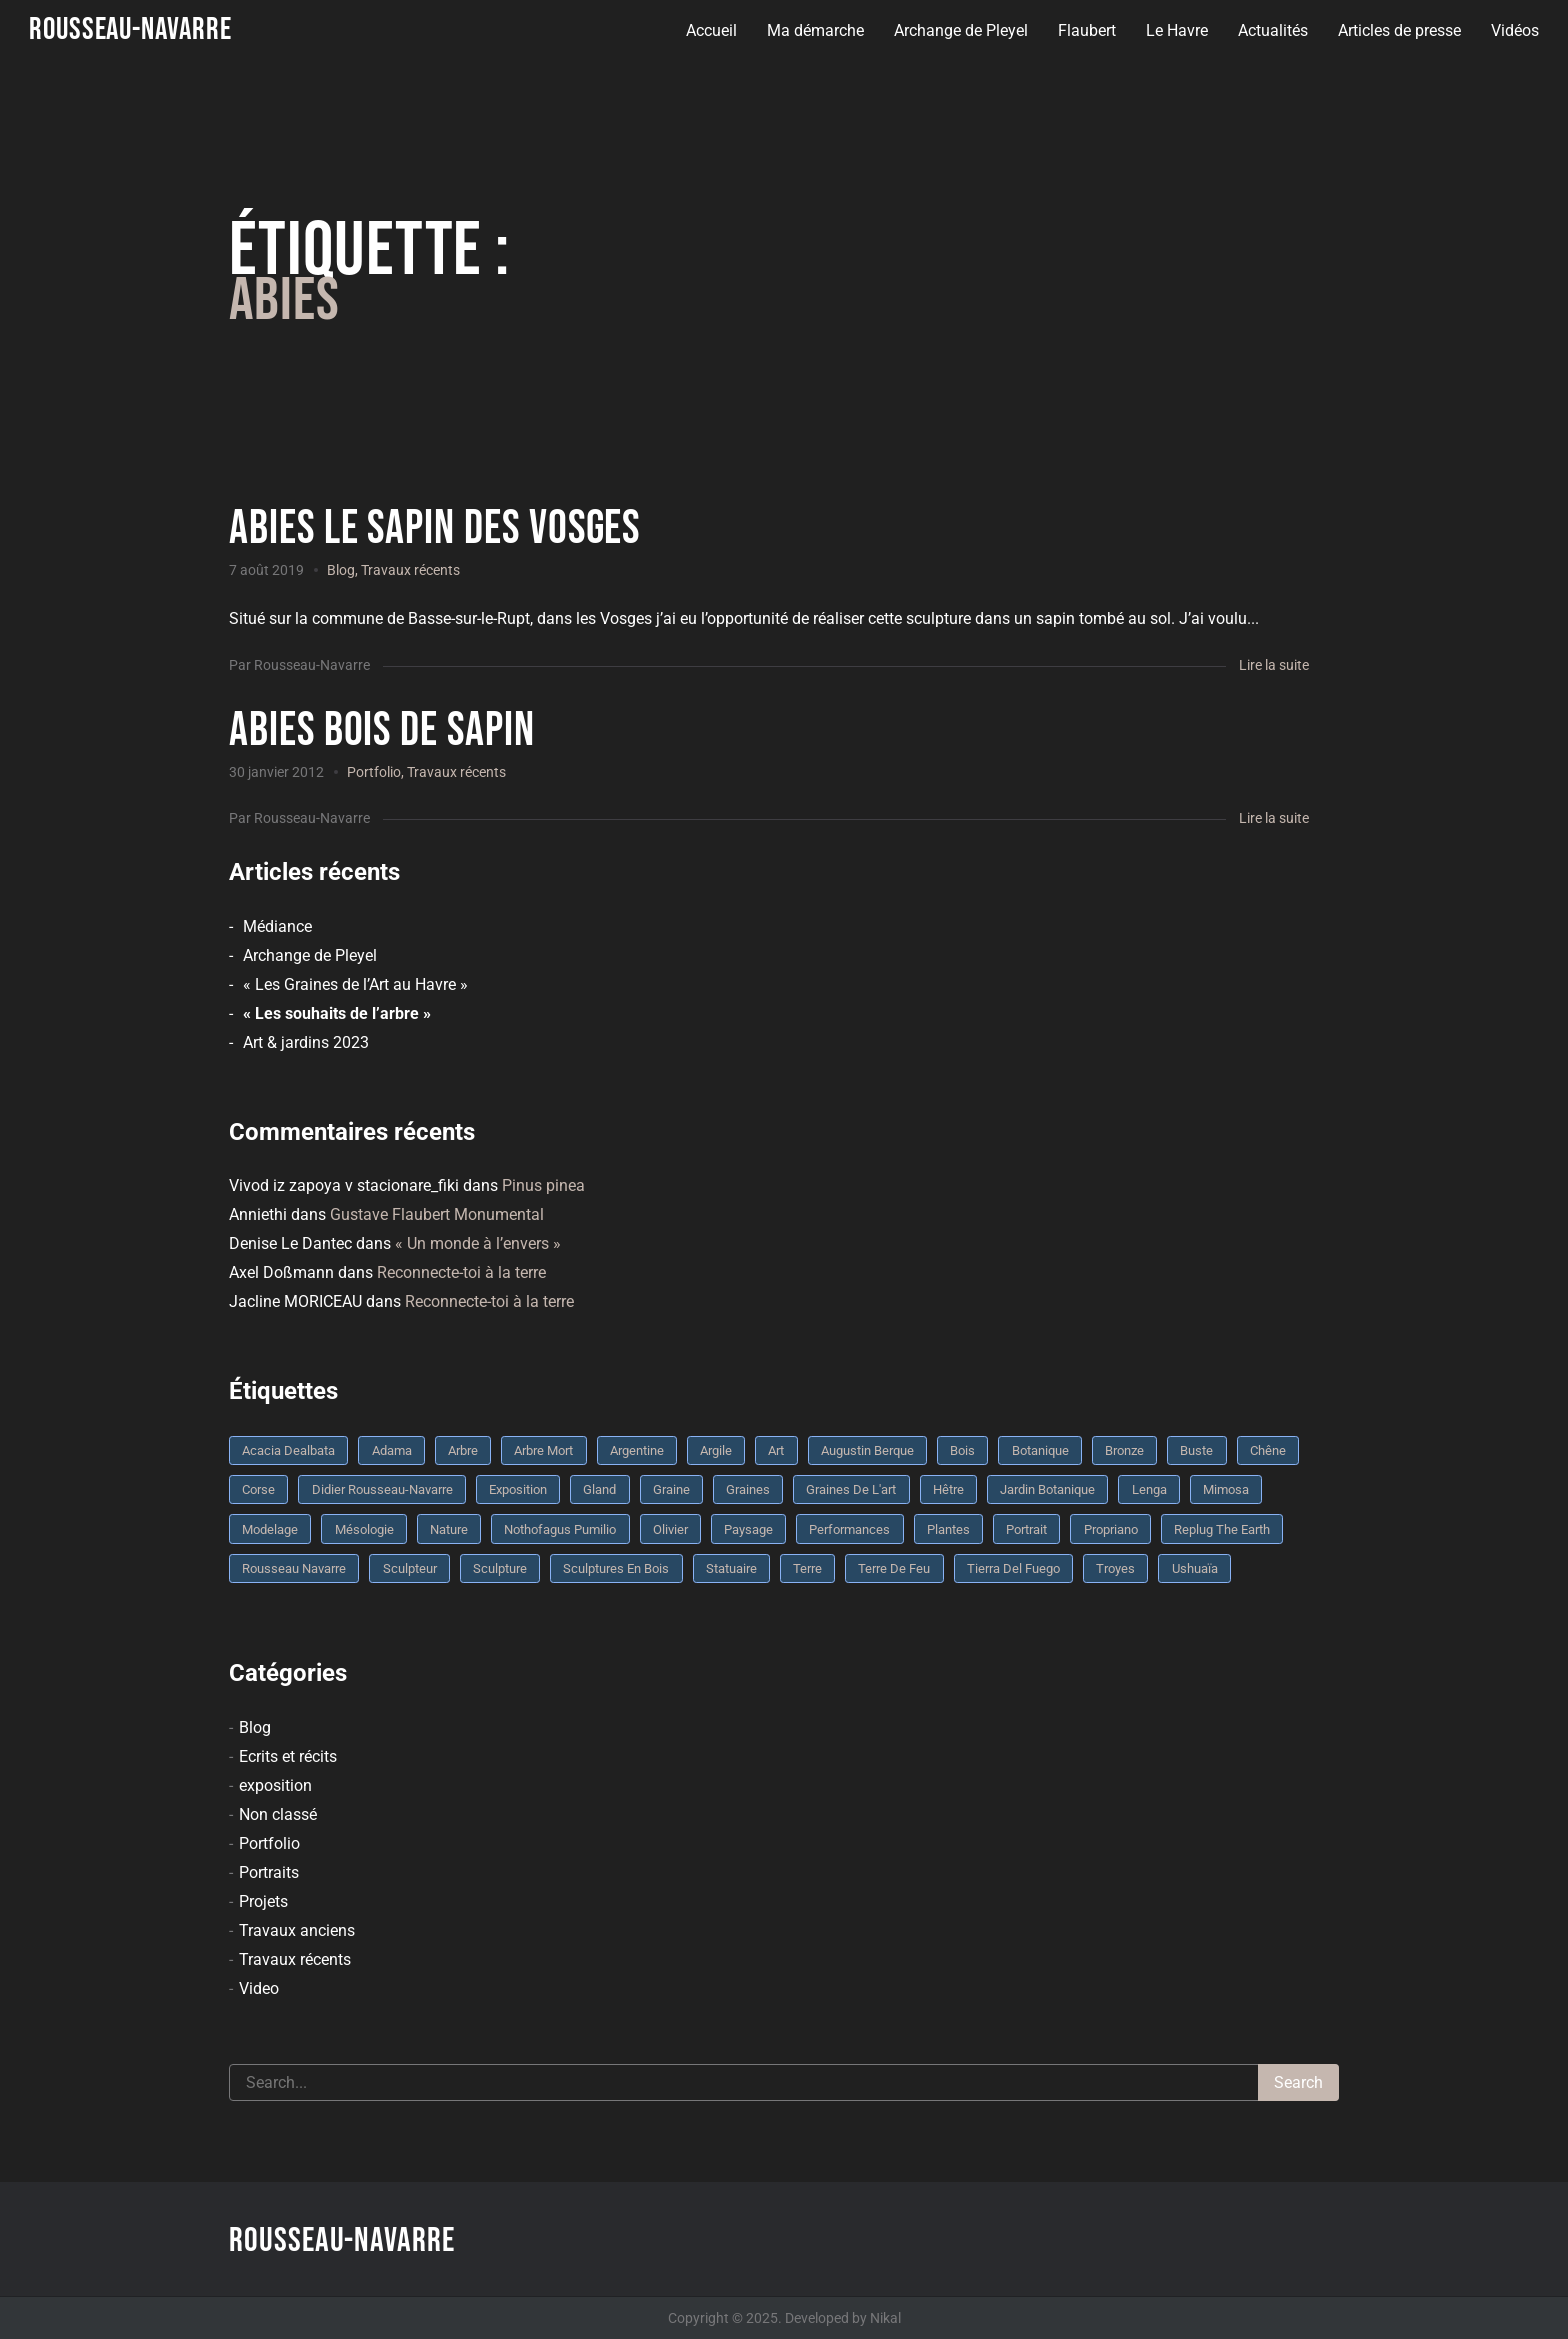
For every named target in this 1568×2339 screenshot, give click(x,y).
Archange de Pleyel (960, 30)
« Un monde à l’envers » (478, 1243)
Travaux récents (410, 570)
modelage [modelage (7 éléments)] (270, 1529)
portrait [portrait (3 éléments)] (1026, 1529)
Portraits (269, 1872)
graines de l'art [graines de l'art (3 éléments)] (851, 1489)
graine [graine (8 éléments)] (671, 1489)
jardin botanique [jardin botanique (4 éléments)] (1047, 1489)
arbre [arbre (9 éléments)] (463, 1450)
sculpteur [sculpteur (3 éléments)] (410, 1568)
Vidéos (1514, 30)
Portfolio (374, 772)
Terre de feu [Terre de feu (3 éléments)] (894, 1568)
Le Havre (1176, 30)
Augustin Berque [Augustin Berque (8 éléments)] (867, 1450)
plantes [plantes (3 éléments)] (948, 1529)
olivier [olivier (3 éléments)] (670, 1529)
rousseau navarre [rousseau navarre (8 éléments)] (294, 1568)
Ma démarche (814, 30)
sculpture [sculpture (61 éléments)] (500, 1568)
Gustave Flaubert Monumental (437, 1214)
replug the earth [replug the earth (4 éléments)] (1222, 1529)
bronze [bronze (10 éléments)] (1124, 1450)
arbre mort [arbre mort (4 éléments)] (543, 1450)
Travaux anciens (297, 1930)
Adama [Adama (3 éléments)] (392, 1450)
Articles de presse (1398, 30)
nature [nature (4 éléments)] (449, 1529)
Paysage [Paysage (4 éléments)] (748, 1529)
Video (259, 1988)
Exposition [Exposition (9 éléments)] (518, 1489)
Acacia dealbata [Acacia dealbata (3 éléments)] (288, 1450)
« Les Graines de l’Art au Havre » (355, 984)
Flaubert (1086, 30)
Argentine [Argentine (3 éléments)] (637, 1450)
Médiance (277, 926)
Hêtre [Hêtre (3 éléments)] (948, 1489)
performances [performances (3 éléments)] (849, 1529)
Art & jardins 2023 (306, 1042)
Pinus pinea (543, 1185)
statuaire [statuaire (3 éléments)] (731, 1568)
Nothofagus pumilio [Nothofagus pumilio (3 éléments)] (560, 1529)
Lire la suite (1274, 665)
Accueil (710, 30)
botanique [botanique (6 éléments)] (1040, 1450)
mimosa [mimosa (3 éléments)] (1226, 1489)
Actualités (1272, 30)
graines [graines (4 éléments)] (748, 1489)
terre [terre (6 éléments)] (807, 1568)
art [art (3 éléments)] (776, 1450)
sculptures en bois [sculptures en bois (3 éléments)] (616, 1568)
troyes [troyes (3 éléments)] (1115, 1568)
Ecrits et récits (288, 1756)
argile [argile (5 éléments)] (716, 1450)
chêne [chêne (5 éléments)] (1268, 1450)
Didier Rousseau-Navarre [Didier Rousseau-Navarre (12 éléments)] (382, 1489)
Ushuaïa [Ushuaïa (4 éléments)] (1195, 1568)
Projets (263, 1901)
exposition (275, 1785)
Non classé (278, 1814)
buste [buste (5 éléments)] (1196, 1450)
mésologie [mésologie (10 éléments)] (364, 1529)
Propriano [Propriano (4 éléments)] (1111, 1529)
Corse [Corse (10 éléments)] (258, 1489)
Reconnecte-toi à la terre (461, 1272)
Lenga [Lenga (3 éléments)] (1149, 1489)
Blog (341, 570)
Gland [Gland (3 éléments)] (599, 1489)
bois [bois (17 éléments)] (962, 1450)
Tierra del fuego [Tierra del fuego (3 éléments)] (1013, 1568)
